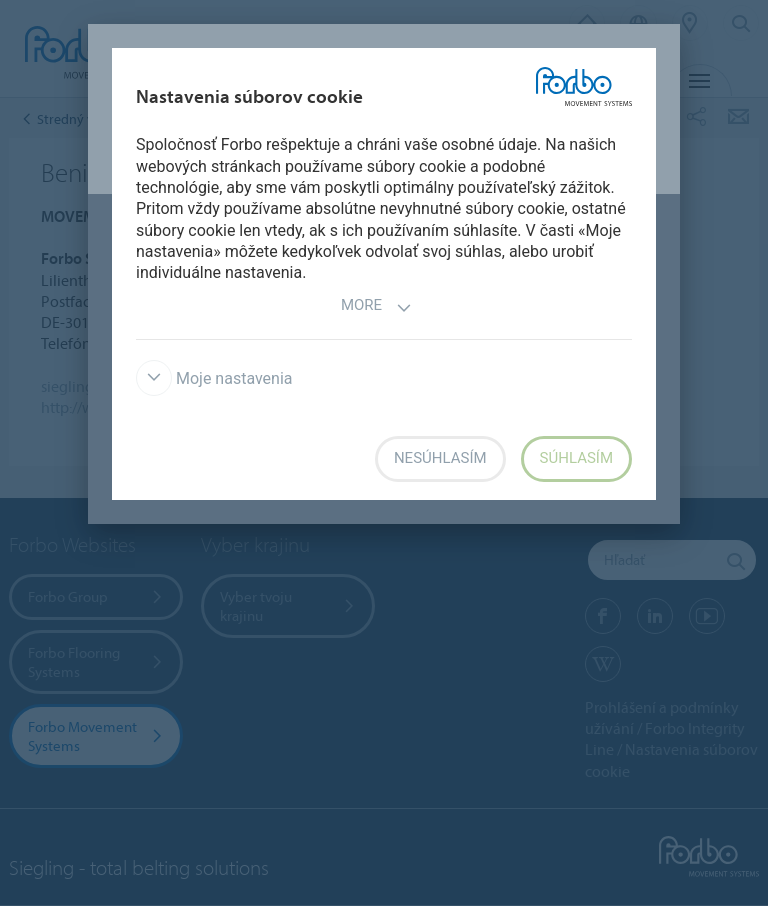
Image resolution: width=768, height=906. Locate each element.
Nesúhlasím (440, 458)
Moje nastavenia (214, 378)
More (376, 307)
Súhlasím (576, 458)
